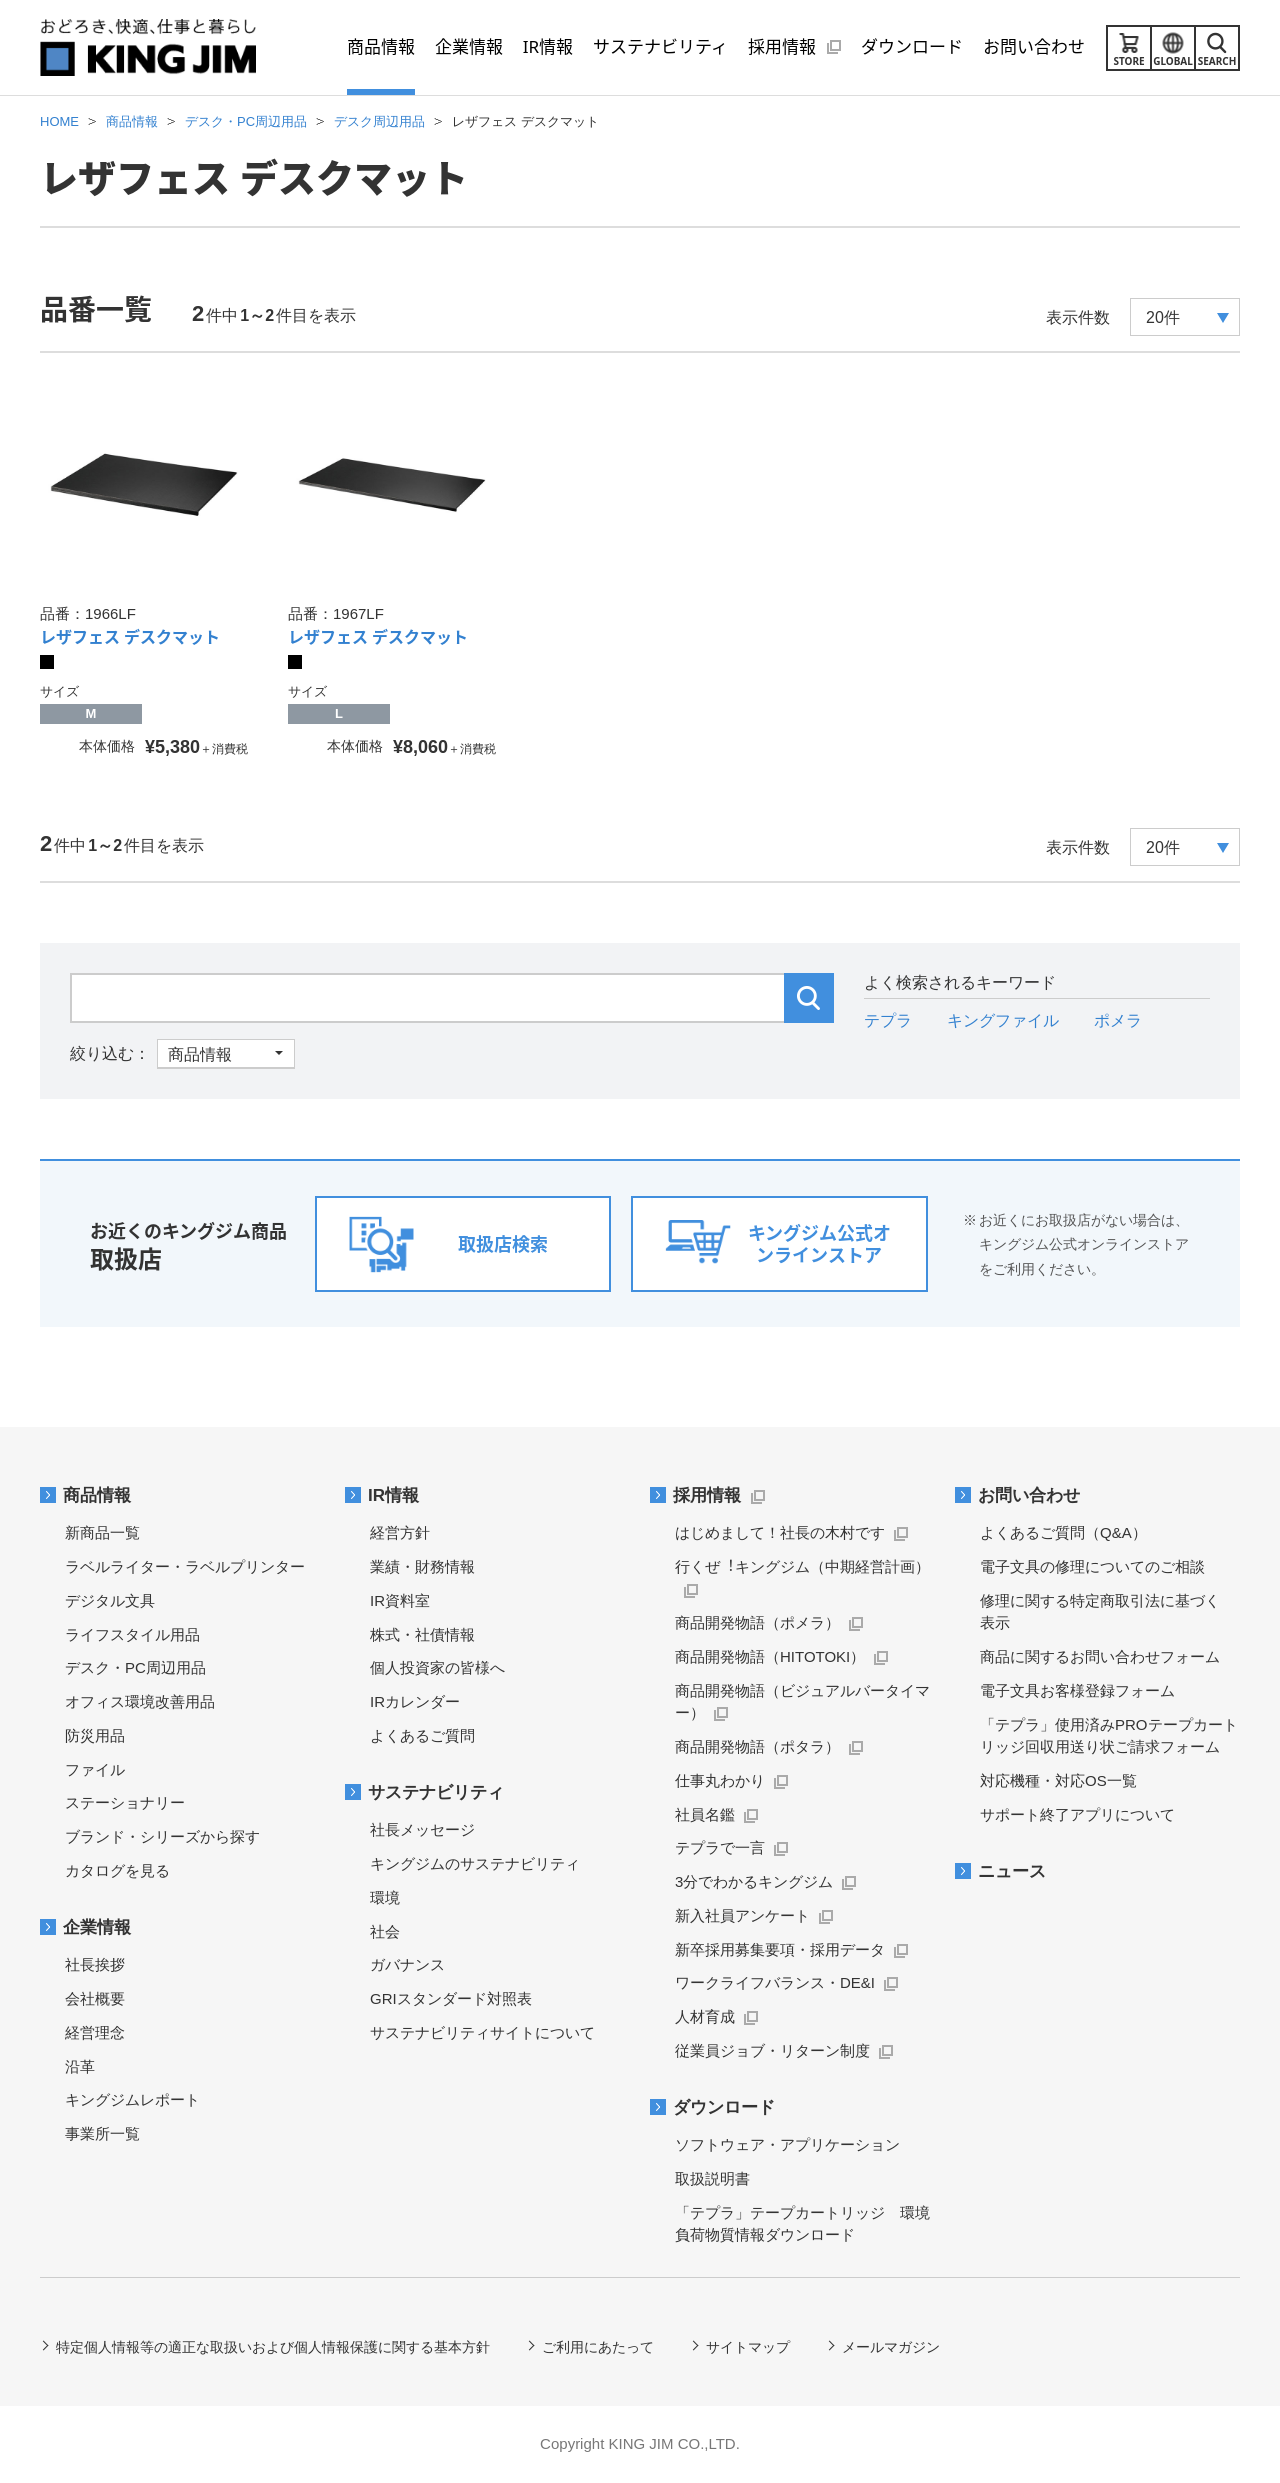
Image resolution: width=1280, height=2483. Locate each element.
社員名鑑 (705, 1814)
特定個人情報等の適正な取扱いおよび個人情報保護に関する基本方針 (273, 2347)
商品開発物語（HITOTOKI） (770, 1656)
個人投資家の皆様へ (437, 1667)
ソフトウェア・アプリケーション (787, 2144)
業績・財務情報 (422, 1566)
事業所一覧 (102, 2133)
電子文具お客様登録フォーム (1077, 1690)
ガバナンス (407, 1964)
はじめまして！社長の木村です (780, 1532)
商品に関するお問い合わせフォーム (1100, 1656)
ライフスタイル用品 (132, 1634)
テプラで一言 (720, 1847)
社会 (385, 1931)
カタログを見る (117, 1870)
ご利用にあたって (598, 2347)
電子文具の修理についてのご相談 (1092, 1566)
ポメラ (1118, 1020)
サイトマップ (748, 2347)
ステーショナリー (125, 1802)
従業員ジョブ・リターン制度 (772, 2050)
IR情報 (393, 1495)
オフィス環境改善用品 (140, 1701)
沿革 (80, 2066)
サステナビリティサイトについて (482, 2032)
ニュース (1012, 1871)
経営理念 (95, 2032)
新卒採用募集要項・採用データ (780, 1949)
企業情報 (97, 1927)
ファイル (95, 1769)
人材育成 (705, 2016)
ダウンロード (724, 2107)
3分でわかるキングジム (754, 1881)
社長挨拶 (95, 1964)
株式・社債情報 (422, 1634)
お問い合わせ (1029, 1495)
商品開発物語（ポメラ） (757, 1622)
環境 (385, 1897)
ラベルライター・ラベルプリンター (185, 1566)
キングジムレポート (132, 2099)
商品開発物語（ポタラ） (757, 1746)
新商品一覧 (102, 1532)
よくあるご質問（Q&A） (1063, 1532)
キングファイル (1003, 1020)
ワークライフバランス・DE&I (775, 1982)
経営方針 (400, 1532)
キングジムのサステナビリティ (475, 1863)
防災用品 (95, 1735)
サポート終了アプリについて (1077, 1814)
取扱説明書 (712, 2178)
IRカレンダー (415, 1701)
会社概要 (95, 1998)
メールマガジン (891, 2347)
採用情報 (707, 1495)
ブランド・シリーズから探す (162, 1836)
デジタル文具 (110, 1600)
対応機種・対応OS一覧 (1058, 1780)
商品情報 (97, 1495)
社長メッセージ (422, 1829)
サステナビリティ (436, 1792)
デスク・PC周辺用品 (135, 1667)
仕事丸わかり (720, 1780)
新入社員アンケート (742, 1915)
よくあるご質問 (422, 1735)
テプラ (888, 1020)
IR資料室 (400, 1600)
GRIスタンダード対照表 (451, 1998)
